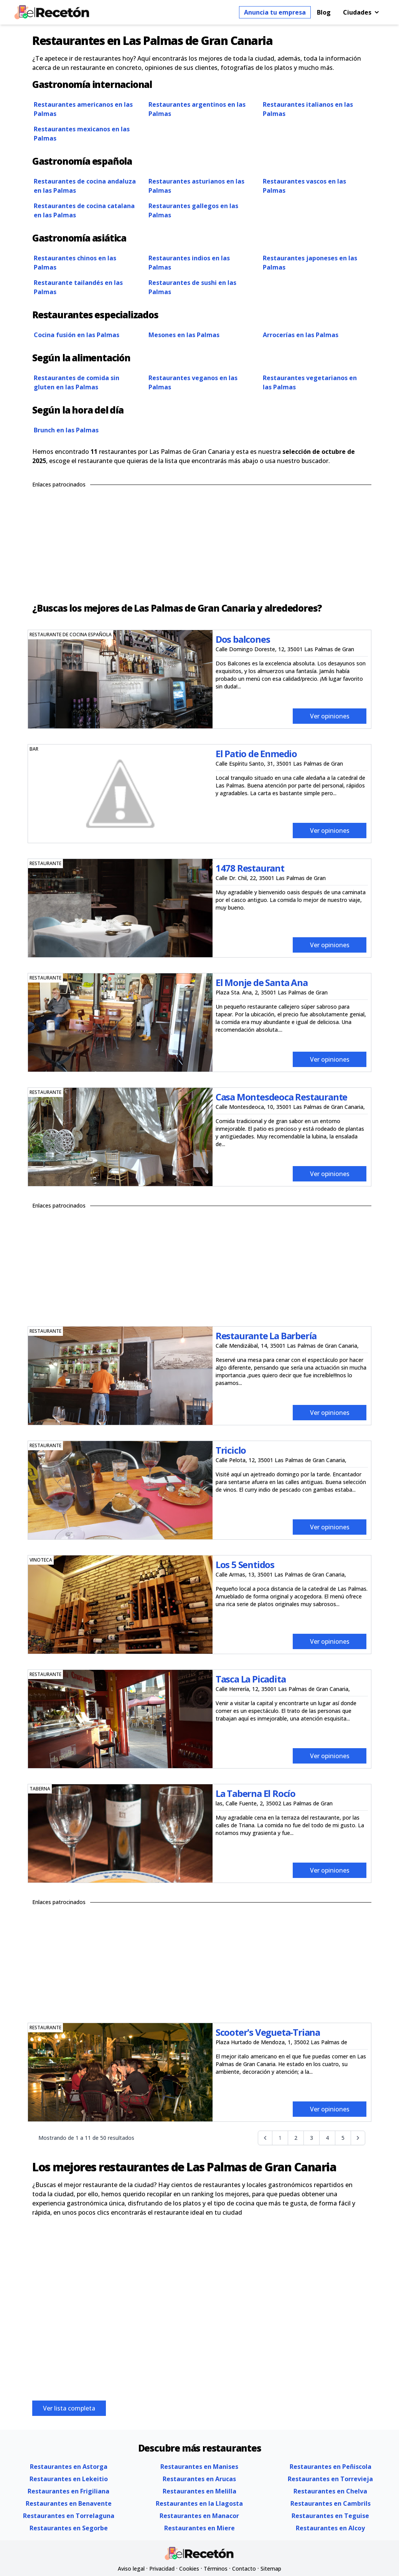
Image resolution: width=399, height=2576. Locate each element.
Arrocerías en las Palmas (300, 335)
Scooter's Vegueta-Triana (268, 2032)
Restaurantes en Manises (199, 2466)
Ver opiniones (330, 716)
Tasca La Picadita (251, 1679)
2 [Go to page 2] (295, 2137)
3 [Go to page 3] (311, 2137)
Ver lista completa (69, 2408)
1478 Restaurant (250, 868)
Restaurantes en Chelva (330, 2491)
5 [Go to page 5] (343, 2137)
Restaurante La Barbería (266, 1335)
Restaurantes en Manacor (199, 2515)
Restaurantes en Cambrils (330, 2503)
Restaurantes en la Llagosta (199, 2503)
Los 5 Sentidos (245, 1564)
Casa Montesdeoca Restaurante (281, 1096)
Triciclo (231, 1450)
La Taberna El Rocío (255, 1793)
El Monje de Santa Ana (262, 982)
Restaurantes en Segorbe (69, 2528)
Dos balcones (243, 639)
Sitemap (271, 2568)
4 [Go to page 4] (327, 2137)
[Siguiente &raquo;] (358, 2138)
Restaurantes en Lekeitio (69, 2479)
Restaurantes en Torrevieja (330, 2479)
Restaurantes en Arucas (199, 2479)
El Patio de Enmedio (256, 753)
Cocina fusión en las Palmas (76, 335)
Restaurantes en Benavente (69, 2503)
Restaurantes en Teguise (330, 2515)
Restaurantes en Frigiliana (68, 2491)
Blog (324, 12)
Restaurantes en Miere (199, 2528)
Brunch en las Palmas (66, 430)
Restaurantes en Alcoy (330, 2528)
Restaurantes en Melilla (199, 2491)
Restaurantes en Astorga (68, 2466)
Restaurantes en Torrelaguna (68, 2515)
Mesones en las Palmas (183, 335)
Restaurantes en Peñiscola (330, 2466)
